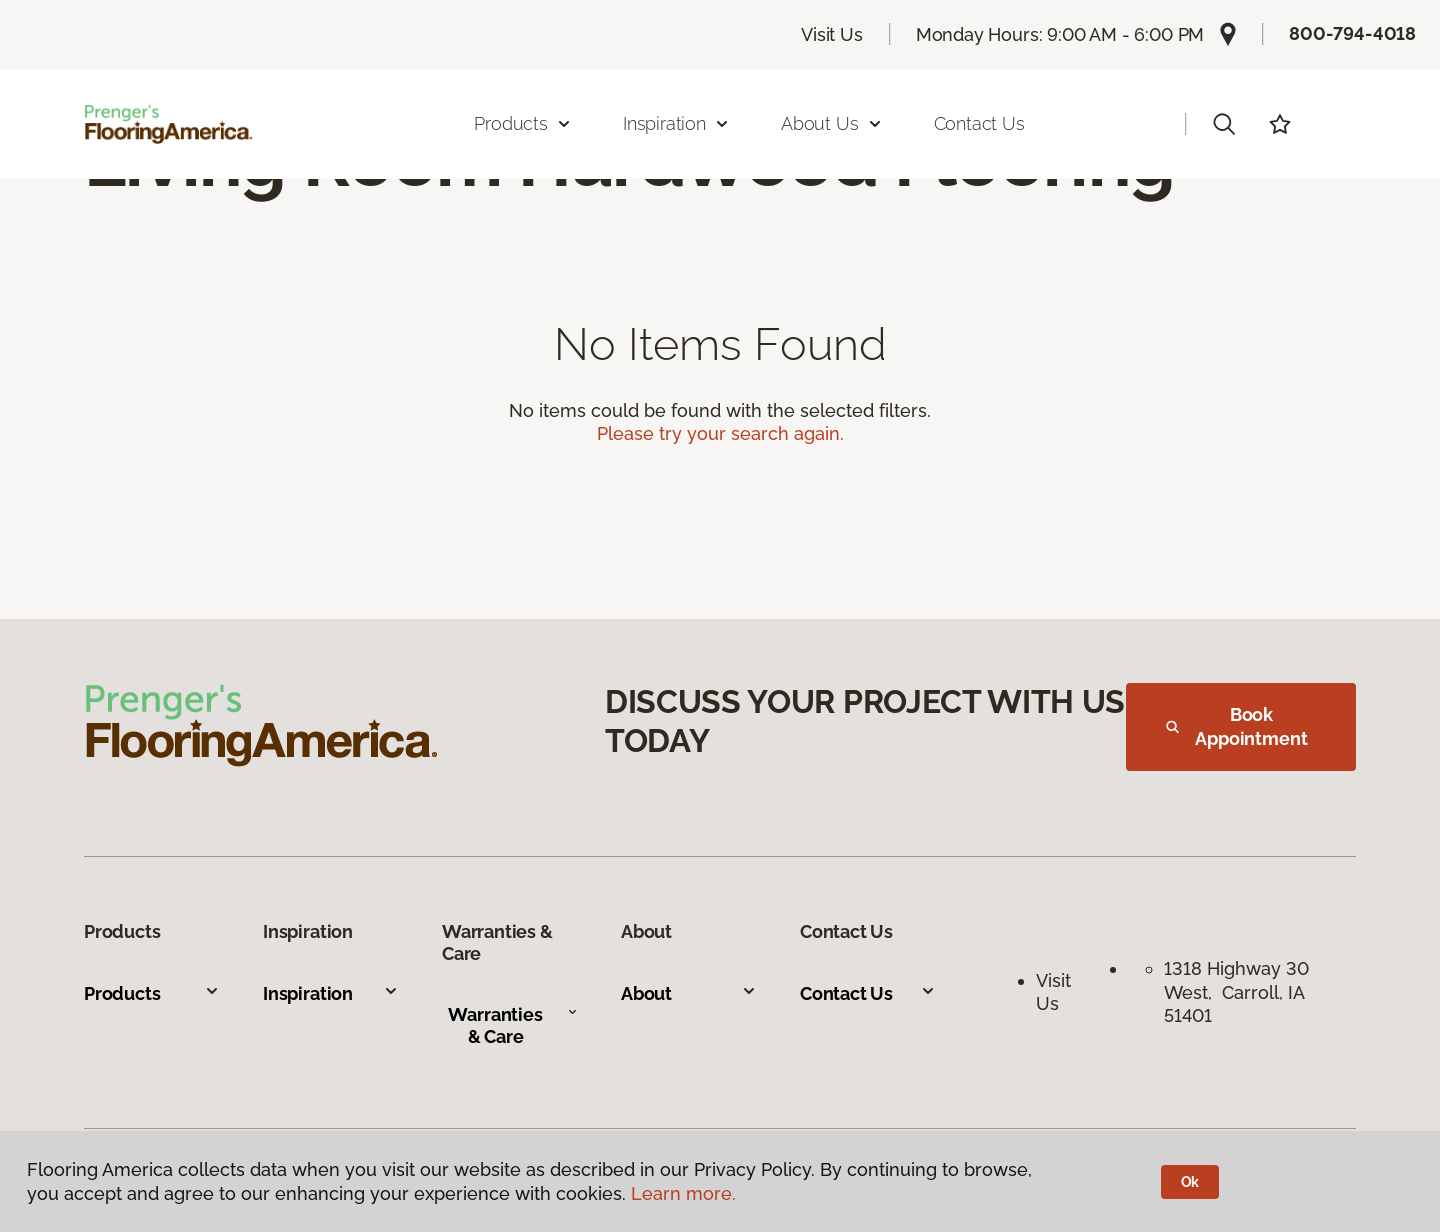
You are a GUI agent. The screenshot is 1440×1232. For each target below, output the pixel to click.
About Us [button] (832, 123)
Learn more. (683, 1193)
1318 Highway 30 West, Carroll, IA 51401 (1236, 992)
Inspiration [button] (676, 123)
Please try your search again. (720, 433)
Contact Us (979, 123)
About (689, 993)
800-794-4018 (1352, 33)
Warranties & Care (513, 1025)
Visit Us (832, 34)
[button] (1224, 124)
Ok (1190, 1182)
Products (152, 993)
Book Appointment (1237, 726)
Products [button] (523, 123)
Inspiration (331, 993)
